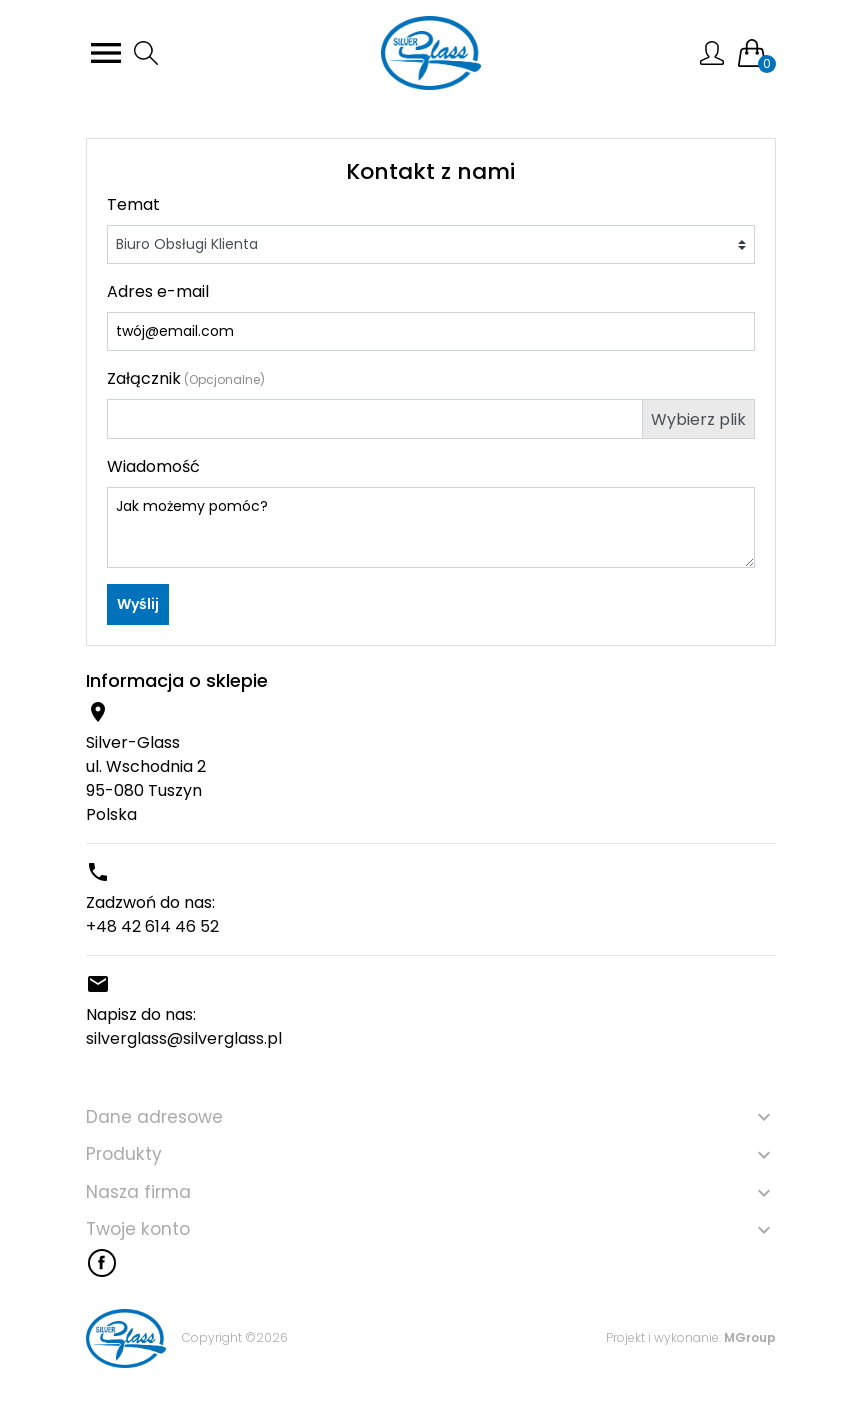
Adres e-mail (158, 291)
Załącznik (186, 378)
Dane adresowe (154, 1117)
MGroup (750, 1337)
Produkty (124, 1154)
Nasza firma (138, 1192)
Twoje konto (138, 1229)
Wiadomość (153, 466)
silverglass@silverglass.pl (184, 1038)
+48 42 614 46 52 (152, 926)
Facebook (102, 1263)
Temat (133, 204)
